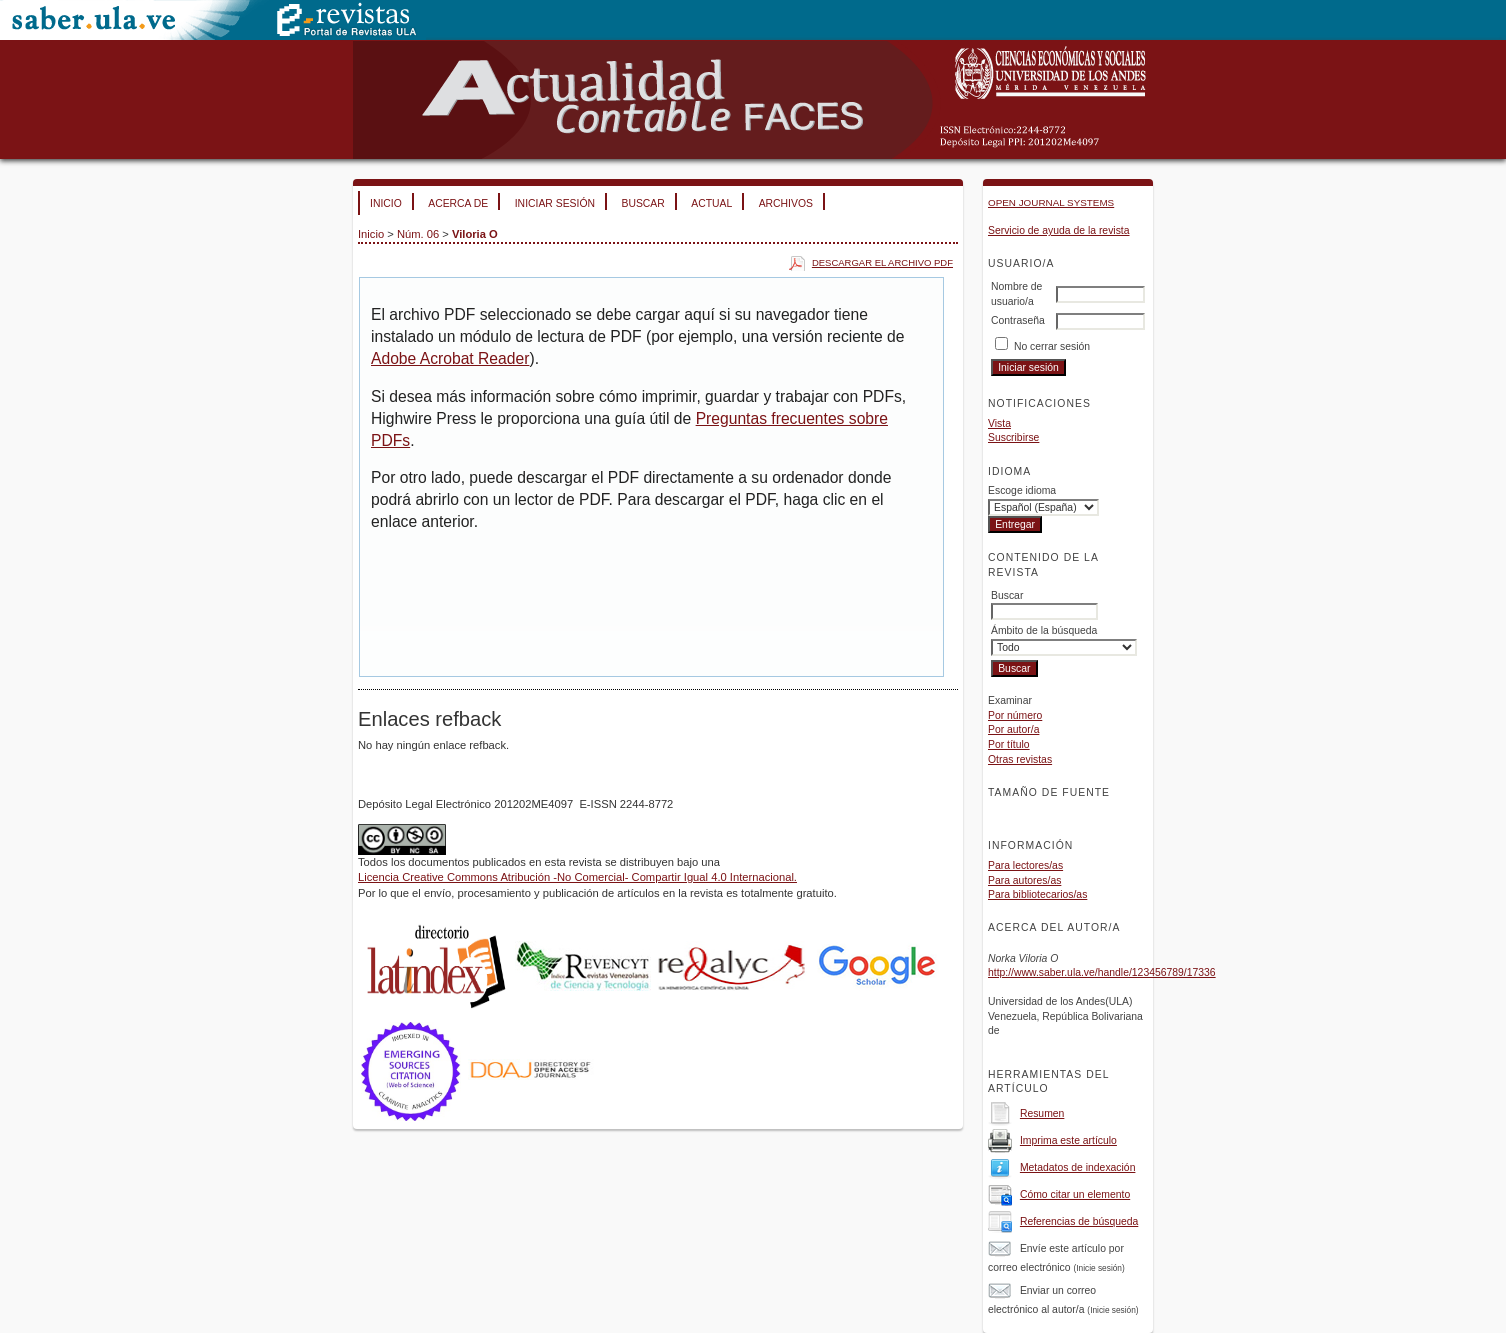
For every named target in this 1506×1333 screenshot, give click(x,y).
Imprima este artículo (1068, 1140)
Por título (1009, 744)
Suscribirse (1013, 437)
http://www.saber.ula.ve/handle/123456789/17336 (1102, 972)
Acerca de (458, 203)
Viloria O (475, 234)
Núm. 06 (418, 234)
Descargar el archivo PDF (882, 262)
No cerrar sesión (1052, 346)
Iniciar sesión (555, 203)
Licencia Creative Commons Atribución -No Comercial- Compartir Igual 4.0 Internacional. (577, 877)
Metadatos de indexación (1078, 1167)
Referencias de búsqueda (1079, 1221)
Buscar (642, 203)
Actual (711, 203)
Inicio (386, 203)
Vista (999, 423)
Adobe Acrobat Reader (450, 358)
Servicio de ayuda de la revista (1059, 230)
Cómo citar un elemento (1075, 1194)
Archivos (786, 203)
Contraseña (1018, 320)
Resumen (1042, 1113)
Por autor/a (1013, 729)
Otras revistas (1020, 759)
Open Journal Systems (1051, 202)
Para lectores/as (1025, 865)
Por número (1015, 715)
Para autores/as (1024, 880)
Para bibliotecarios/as (1037, 894)
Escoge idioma (1022, 490)
